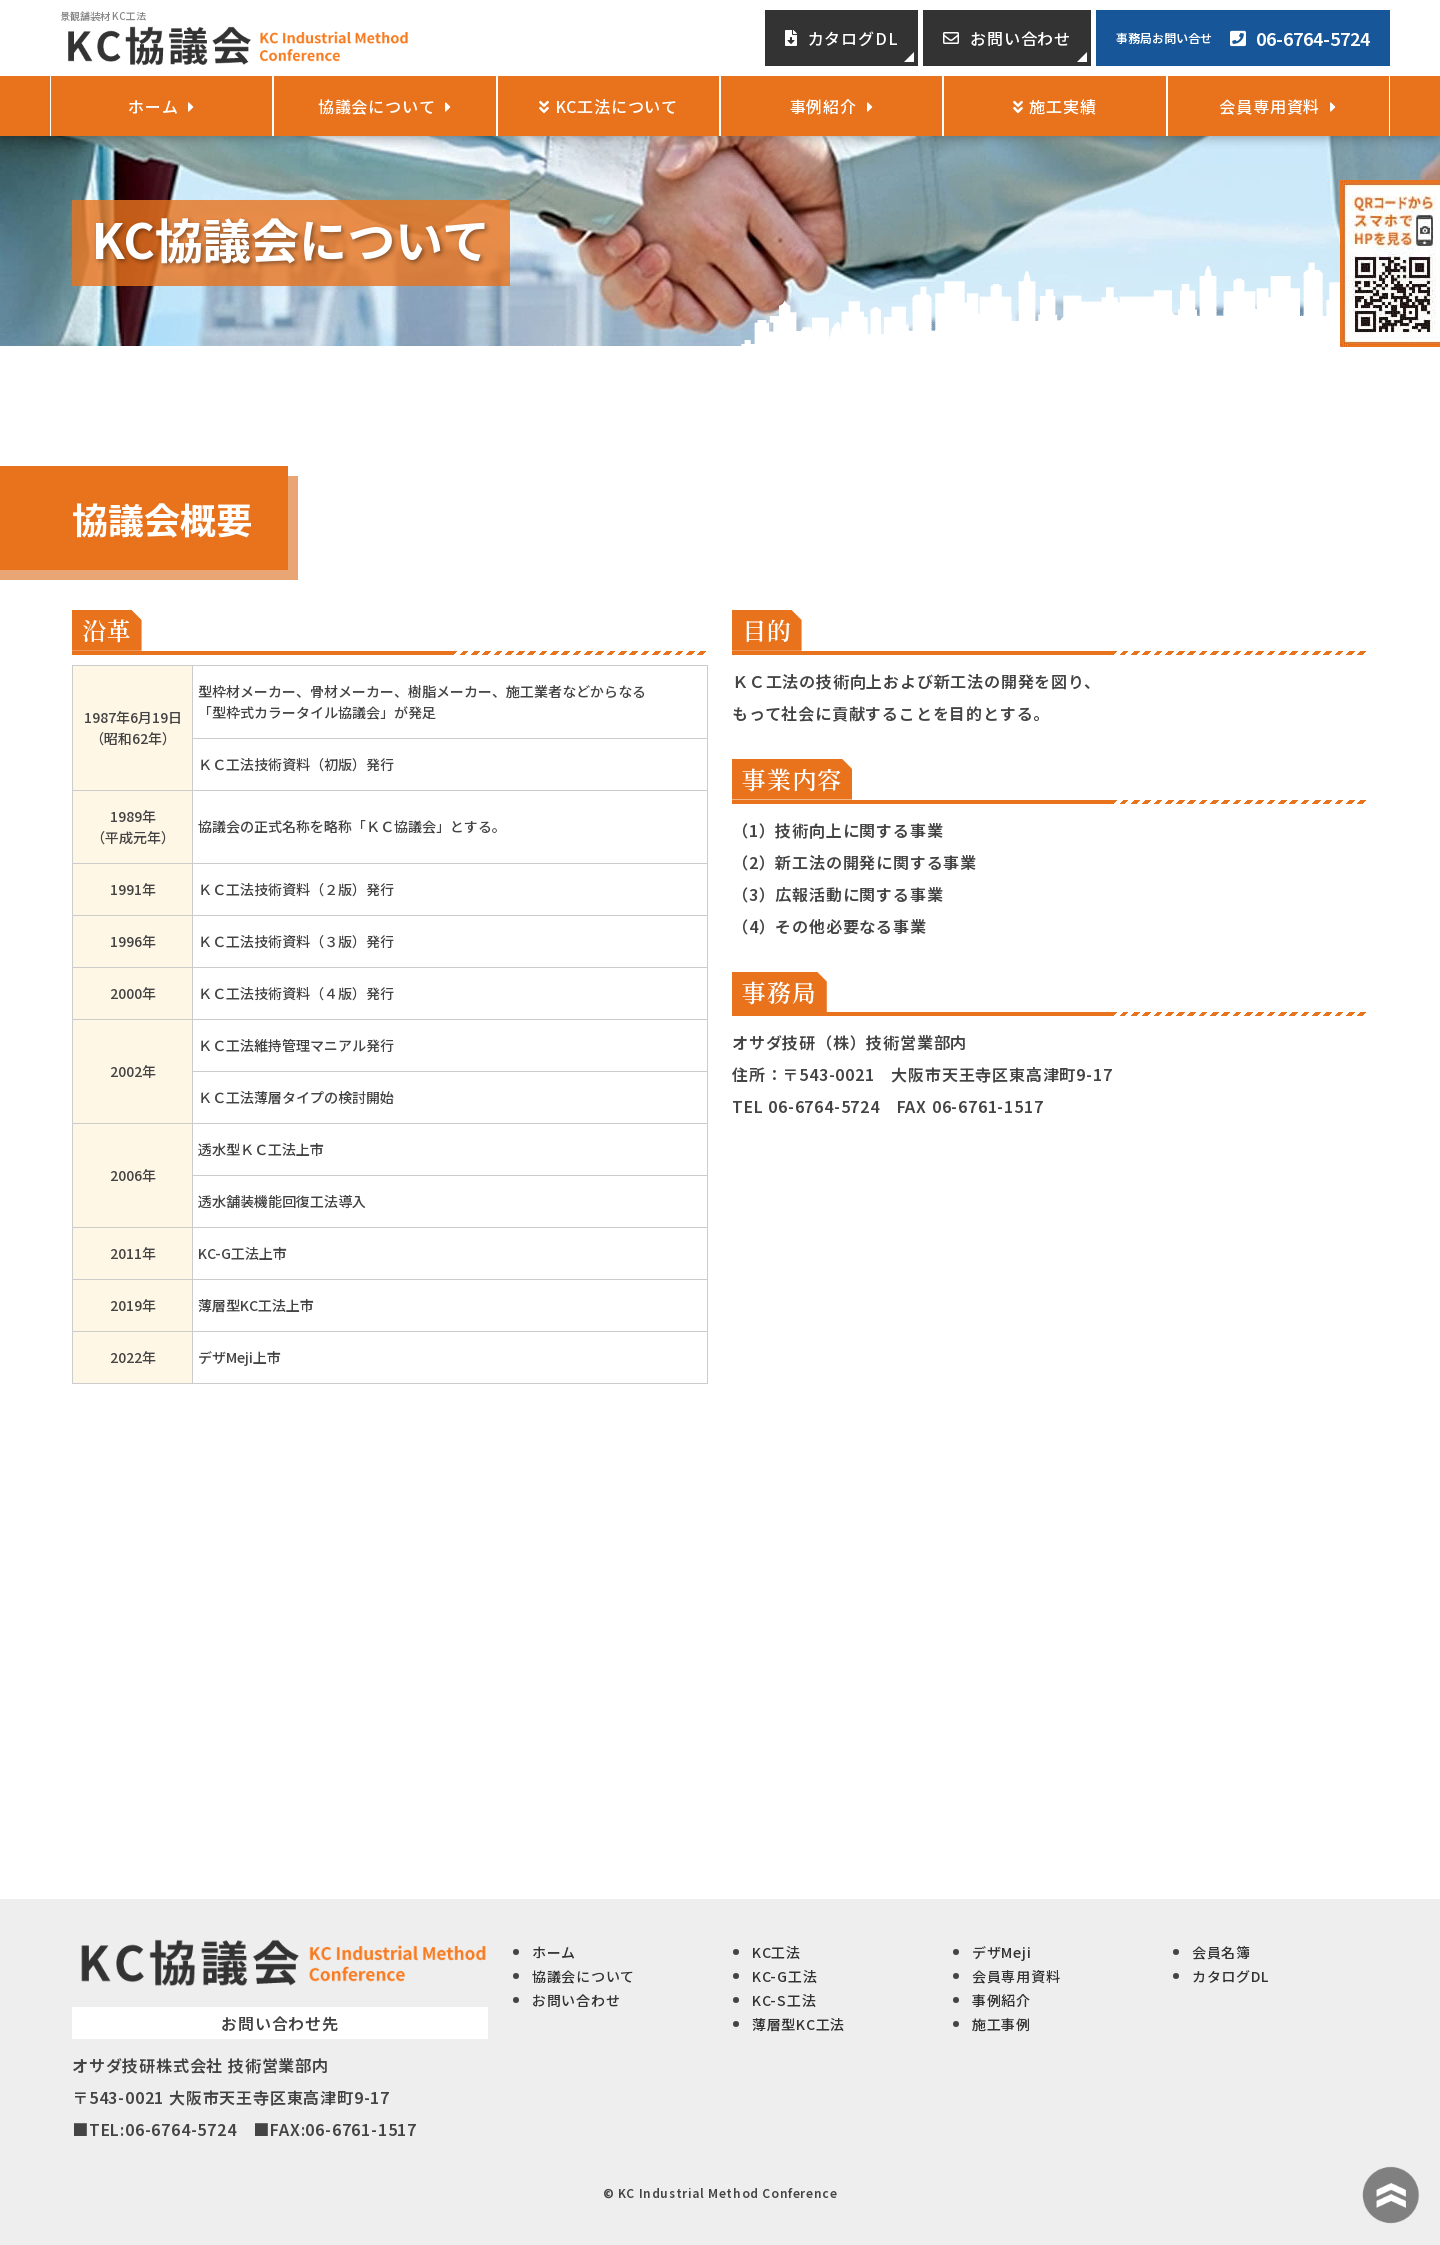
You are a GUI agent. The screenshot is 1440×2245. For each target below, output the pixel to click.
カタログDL (842, 38)
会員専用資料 (1278, 106)
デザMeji (1001, 1952)
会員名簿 (1221, 1952)
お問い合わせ (1007, 38)
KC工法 (776, 1952)
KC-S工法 (784, 2000)
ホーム (161, 106)
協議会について (385, 106)
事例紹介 (832, 106)
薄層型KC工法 (798, 2024)
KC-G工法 (784, 1976)
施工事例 (1001, 2024)
